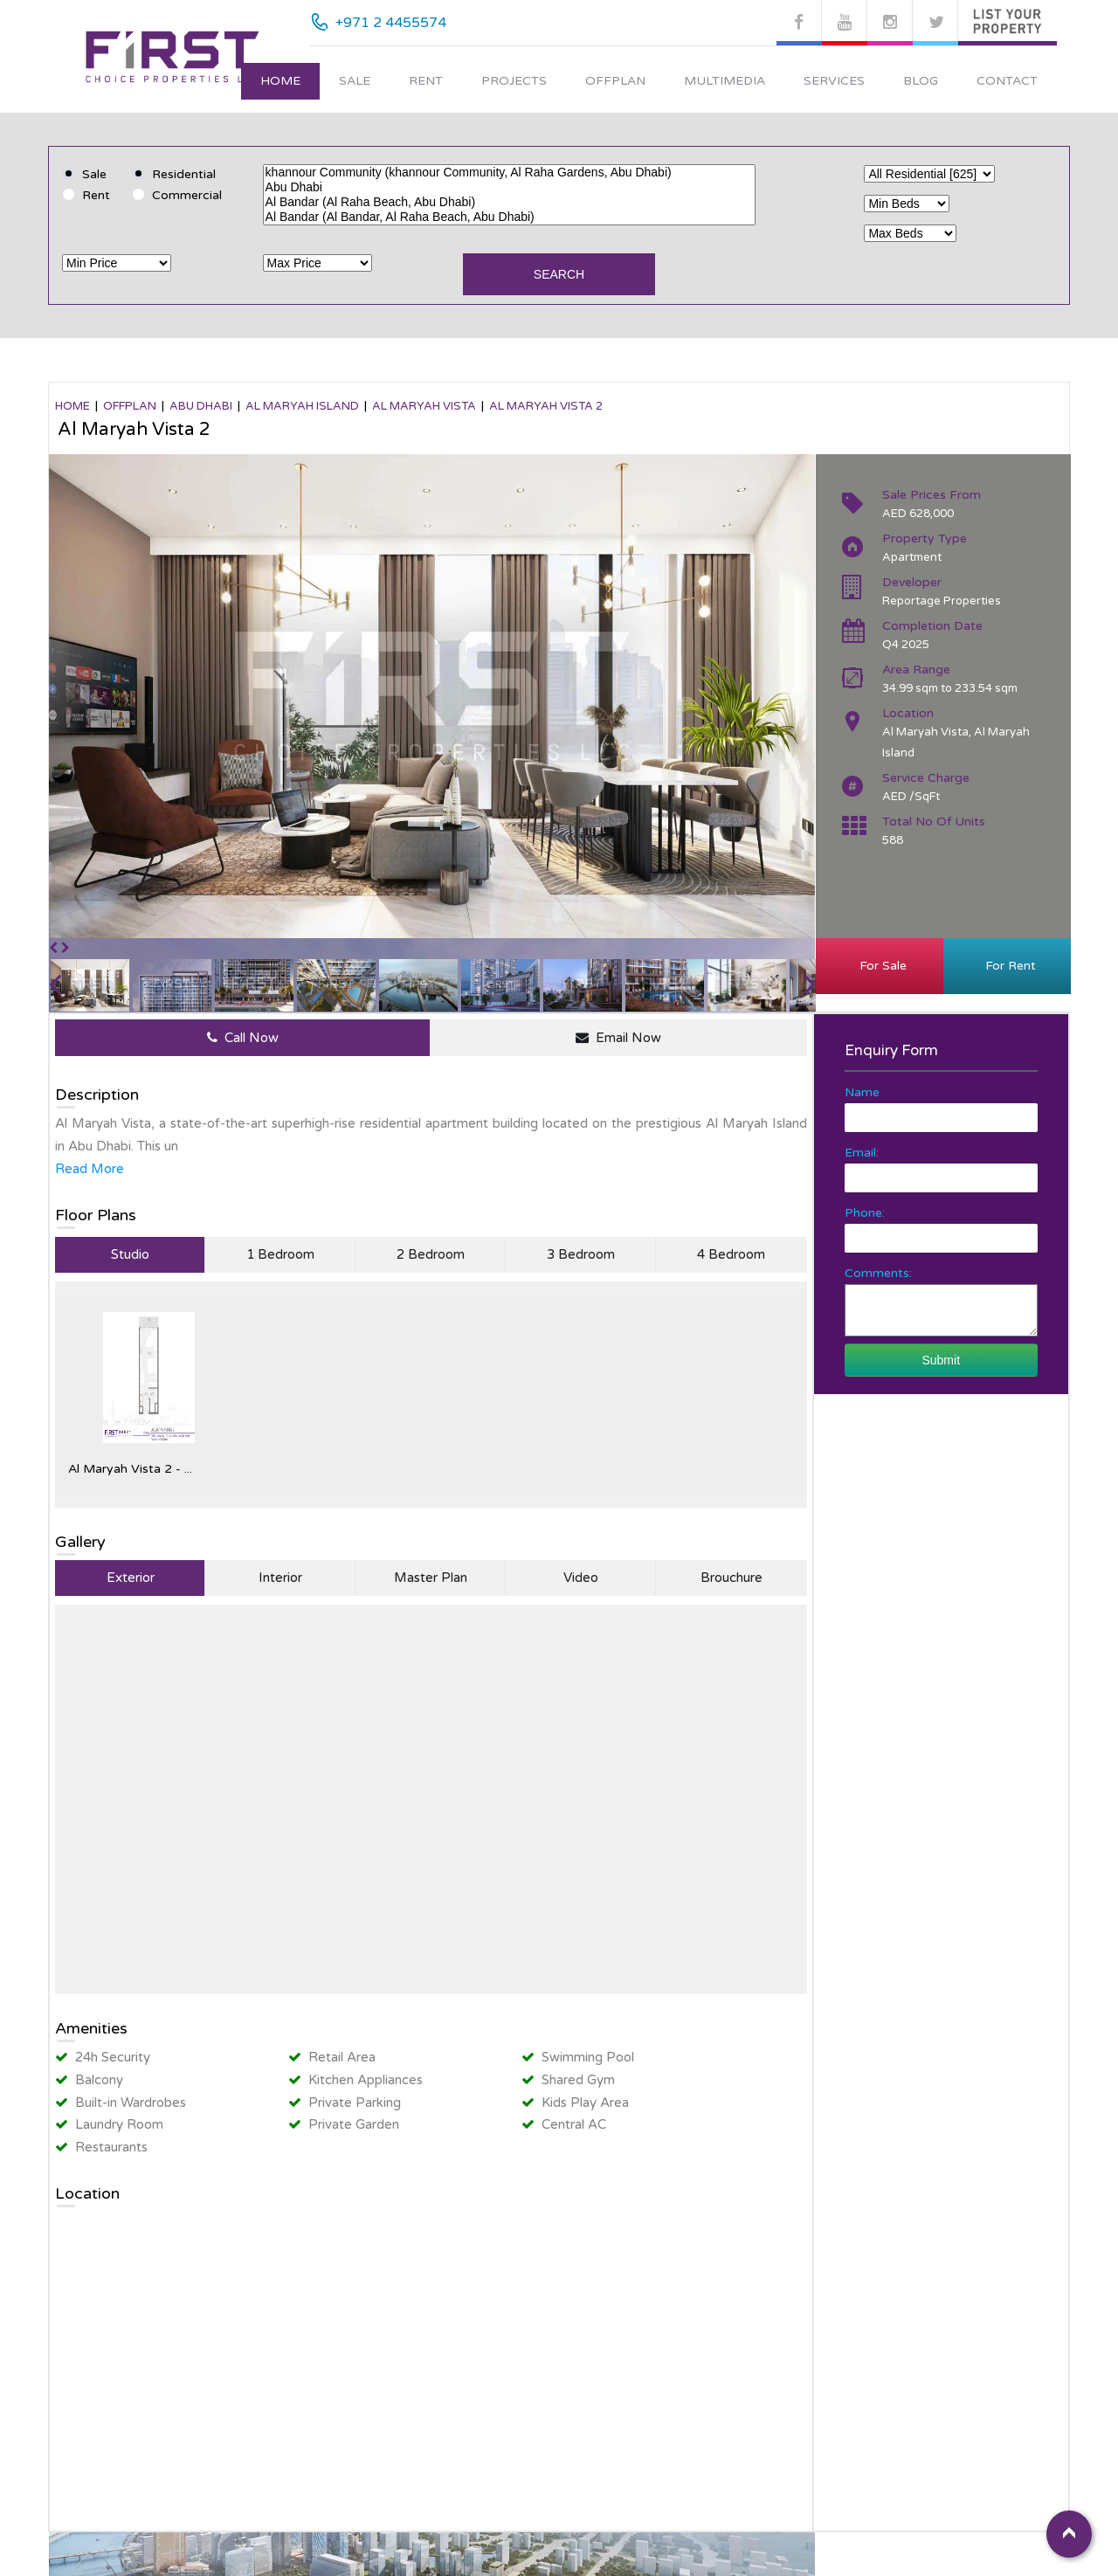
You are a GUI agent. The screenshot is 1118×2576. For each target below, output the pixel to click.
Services (834, 80)
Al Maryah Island (302, 406)
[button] (55, 948)
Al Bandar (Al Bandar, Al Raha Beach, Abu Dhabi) (510, 217)
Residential (184, 174)
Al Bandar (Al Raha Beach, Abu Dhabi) (510, 202)
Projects (514, 80)
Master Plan (430, 1577)
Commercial (187, 195)
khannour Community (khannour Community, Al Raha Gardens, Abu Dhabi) (510, 172)
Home (280, 80)
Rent (426, 80)
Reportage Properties (941, 601)
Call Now (243, 1038)
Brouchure (731, 1577)
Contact (1007, 80)
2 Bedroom (431, 1254)
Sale (354, 80)
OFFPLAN (129, 406)
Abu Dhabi (510, 187)
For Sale (879, 965)
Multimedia (724, 80)
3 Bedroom (581, 1254)
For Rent (1007, 965)
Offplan (615, 80)
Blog (920, 80)
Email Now (618, 1038)
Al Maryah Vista (424, 406)
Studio (130, 1254)
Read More (89, 1169)
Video (580, 1577)
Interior (280, 1577)
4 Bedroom (731, 1254)
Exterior (131, 1577)
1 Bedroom (280, 1254)
